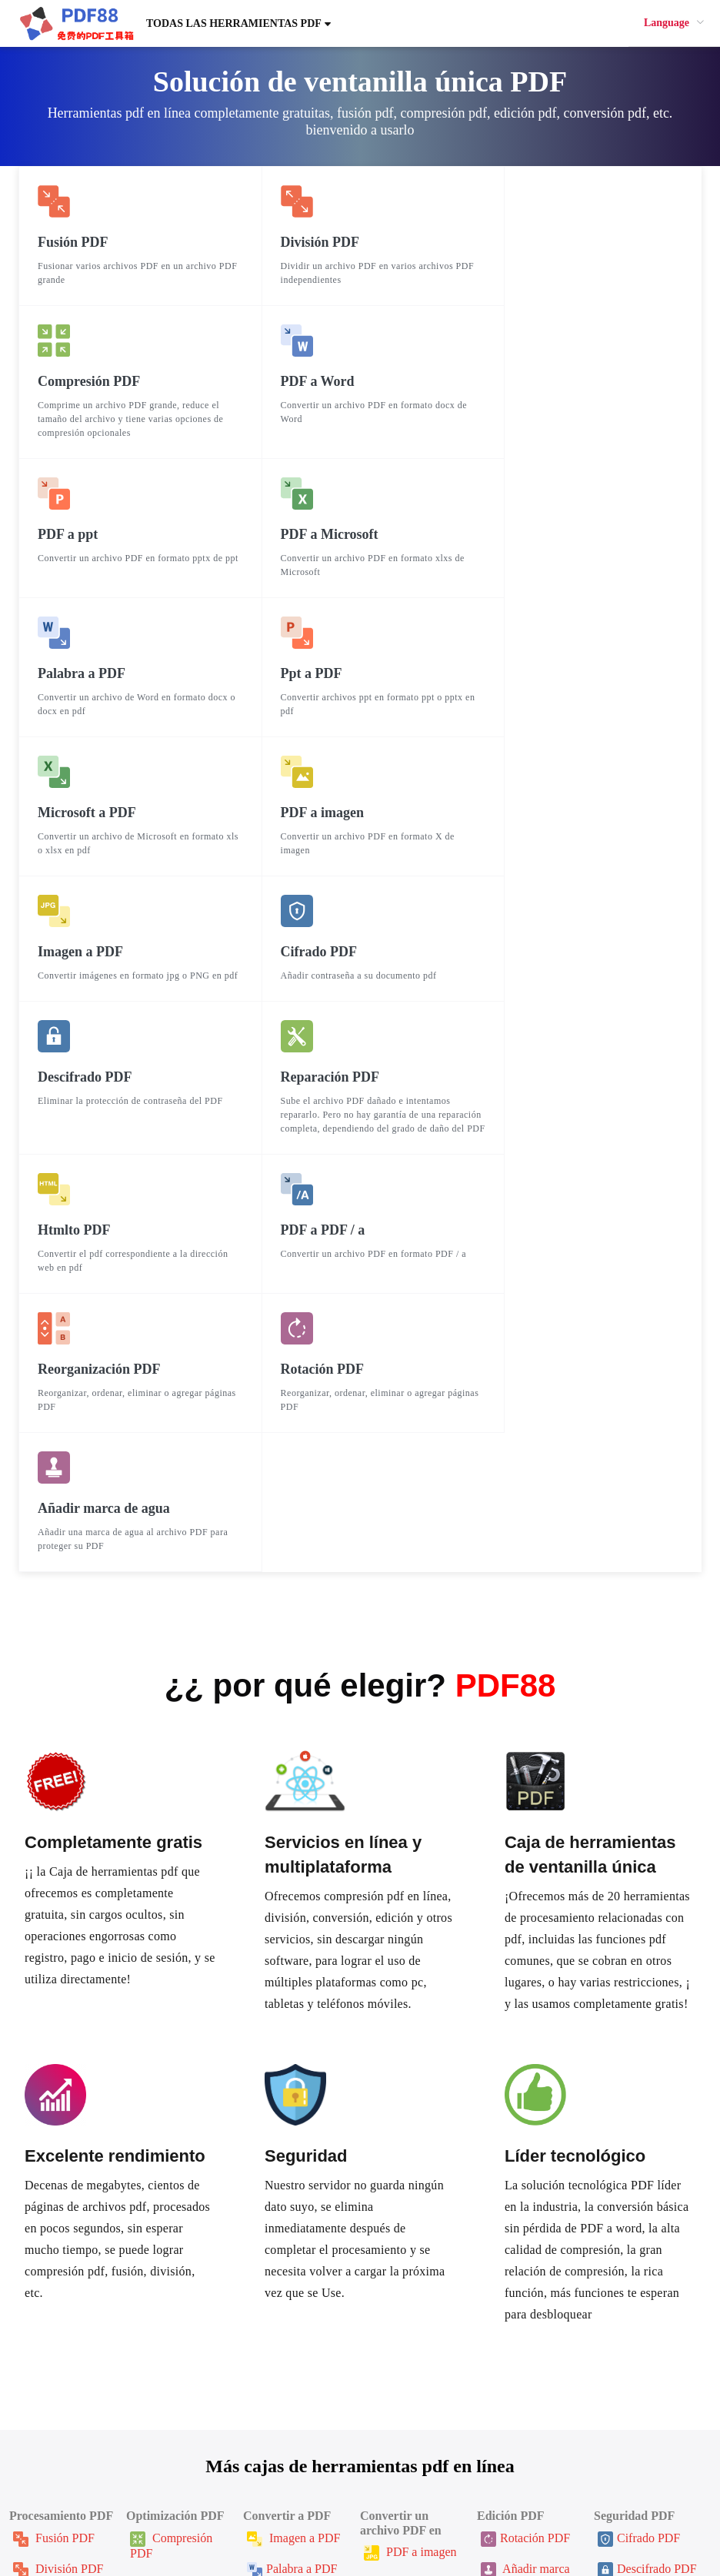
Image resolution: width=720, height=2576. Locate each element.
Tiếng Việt (646, 2527)
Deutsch (558, 2527)
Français (270, 2527)
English (223, 2527)
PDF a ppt (400, 2224)
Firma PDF (635, 2209)
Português (506, 2527)
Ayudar (107, 2438)
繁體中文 (85, 2527)
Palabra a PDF (292, 2178)
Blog (384, 2454)
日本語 (179, 2527)
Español (377, 2527)
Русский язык (438, 2527)
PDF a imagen (410, 2162)
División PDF (58, 2178)
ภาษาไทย (324, 2527)
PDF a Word (404, 2192)
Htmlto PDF (288, 2285)
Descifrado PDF (647, 2178)
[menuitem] (674, 23)
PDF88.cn (320, 2550)
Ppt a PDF (283, 2209)
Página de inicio (128, 2412)
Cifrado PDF (639, 2148)
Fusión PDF (54, 2148)
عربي (598, 2527)
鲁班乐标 (390, 2495)
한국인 (135, 2527)
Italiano (699, 2527)
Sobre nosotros (409, 2429)
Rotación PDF (525, 2148)
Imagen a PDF (293, 2148)
